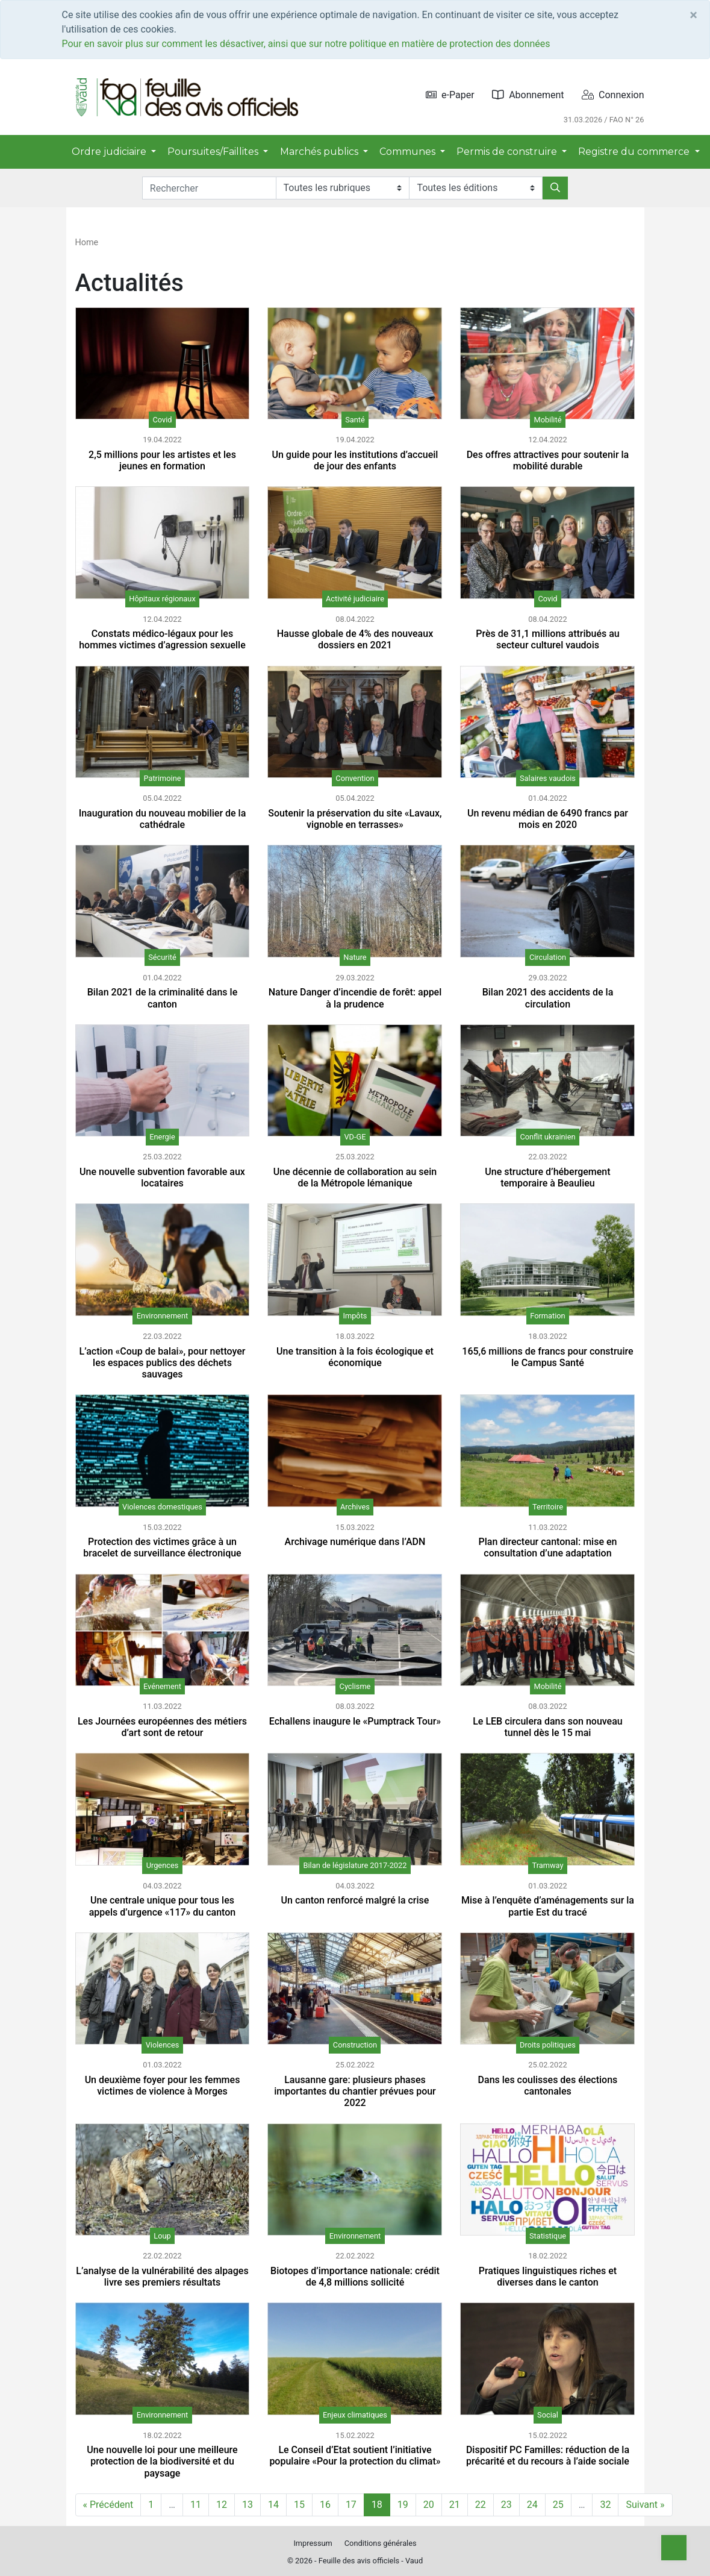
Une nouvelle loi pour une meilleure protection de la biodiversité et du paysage (162, 2461)
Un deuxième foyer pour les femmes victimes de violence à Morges (162, 2085)
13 (247, 2504)
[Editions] (476, 188)
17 (351, 2504)
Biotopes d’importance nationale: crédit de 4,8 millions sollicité (355, 2276)
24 (532, 2504)
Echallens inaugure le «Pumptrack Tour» (355, 1721)
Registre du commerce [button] (635, 151)
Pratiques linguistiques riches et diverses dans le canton (548, 2276)
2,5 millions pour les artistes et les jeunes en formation (162, 460)
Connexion (613, 95)
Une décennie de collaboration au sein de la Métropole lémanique (355, 1177)
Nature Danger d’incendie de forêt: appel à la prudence (355, 997)
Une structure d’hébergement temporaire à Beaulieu (547, 1177)
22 (480, 2504)
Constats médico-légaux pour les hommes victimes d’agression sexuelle (162, 639)
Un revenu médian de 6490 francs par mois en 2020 (547, 818)
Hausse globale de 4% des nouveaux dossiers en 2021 (355, 639)
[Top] (674, 2547)
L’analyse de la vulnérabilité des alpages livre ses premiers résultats (162, 2276)
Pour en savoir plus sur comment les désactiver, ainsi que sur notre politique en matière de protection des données (306, 43)
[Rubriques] (342, 188)
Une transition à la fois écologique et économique (355, 1357)
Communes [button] (408, 151)
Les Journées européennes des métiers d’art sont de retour (162, 1727)
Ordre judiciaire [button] (110, 151)
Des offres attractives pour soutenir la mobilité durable (548, 460)
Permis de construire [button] (507, 151)
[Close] (693, 15)
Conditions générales (380, 2543)
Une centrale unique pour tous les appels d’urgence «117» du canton (162, 1905)
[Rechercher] (555, 188)
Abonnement (528, 95)
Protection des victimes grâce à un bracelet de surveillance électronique (162, 1547)
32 (605, 2504)
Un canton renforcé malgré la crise (355, 1900)
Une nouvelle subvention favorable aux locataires (162, 1177)
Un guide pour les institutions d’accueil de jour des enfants (355, 460)
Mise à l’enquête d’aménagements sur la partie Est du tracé (547, 1905)
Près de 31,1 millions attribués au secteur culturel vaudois (548, 639)
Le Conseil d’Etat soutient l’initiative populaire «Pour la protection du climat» (354, 2455)
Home (87, 242)
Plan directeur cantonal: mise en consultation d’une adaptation (547, 1547)
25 (558, 2504)
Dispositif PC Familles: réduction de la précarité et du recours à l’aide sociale (547, 2455)
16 (325, 2504)
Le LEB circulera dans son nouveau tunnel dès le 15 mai (548, 1727)
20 (428, 2504)
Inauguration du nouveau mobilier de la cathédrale (162, 818)
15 (299, 2504)
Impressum (312, 2543)
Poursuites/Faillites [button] (214, 151)
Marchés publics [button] (320, 151)
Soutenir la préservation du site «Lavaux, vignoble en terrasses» (354, 818)
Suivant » (645, 2504)
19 (402, 2504)
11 (195, 2504)
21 (454, 2504)
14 (273, 2504)
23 (506, 2504)
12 (221, 2504)
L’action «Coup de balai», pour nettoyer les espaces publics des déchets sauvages (162, 1363)
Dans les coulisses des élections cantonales (548, 2085)
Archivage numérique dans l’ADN (355, 1541)
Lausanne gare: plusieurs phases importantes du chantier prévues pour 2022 (355, 2091)
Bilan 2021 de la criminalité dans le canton (162, 997)
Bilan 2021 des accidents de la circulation (548, 997)
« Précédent (108, 2504)
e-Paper (450, 95)
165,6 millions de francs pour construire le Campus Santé (547, 1357)
